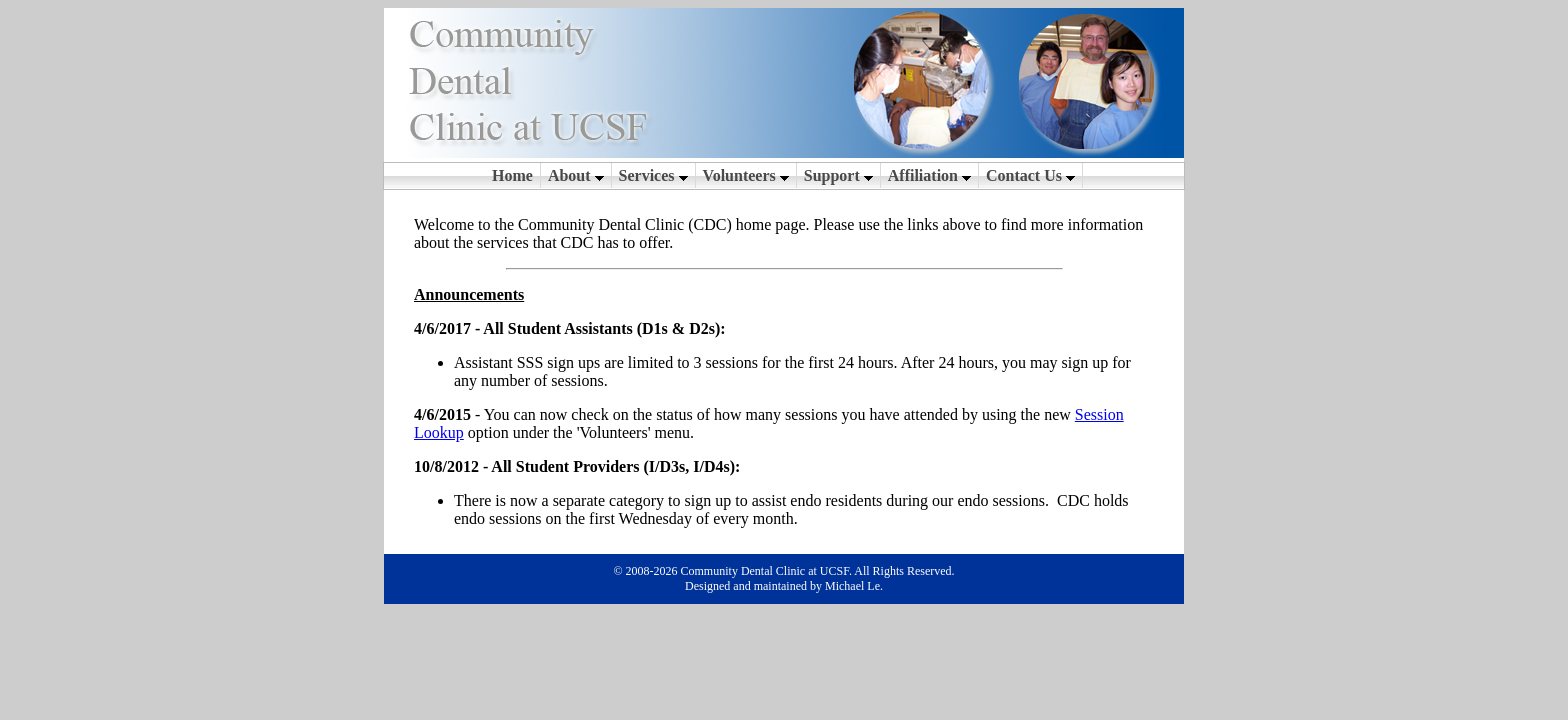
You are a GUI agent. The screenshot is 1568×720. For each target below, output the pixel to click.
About (576, 175)
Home (512, 175)
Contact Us (1030, 175)
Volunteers (746, 175)
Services (653, 175)
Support (838, 175)
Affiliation (929, 175)
